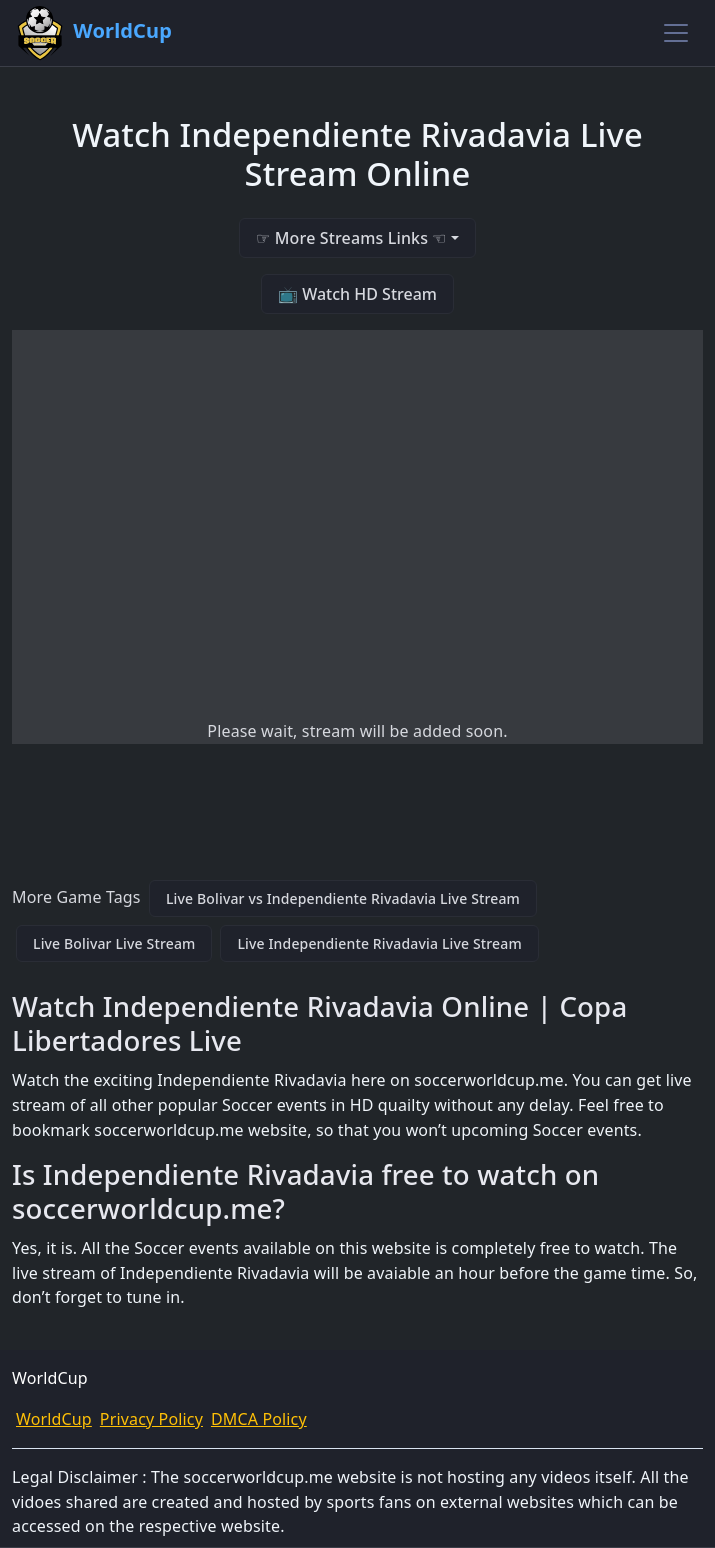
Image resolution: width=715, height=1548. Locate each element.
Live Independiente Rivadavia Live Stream (379, 943)
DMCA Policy (259, 1419)
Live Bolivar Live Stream (114, 943)
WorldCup (54, 1419)
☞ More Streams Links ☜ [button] (351, 238)
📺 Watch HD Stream (357, 294)
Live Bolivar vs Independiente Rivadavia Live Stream (343, 898)
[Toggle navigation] (676, 33)
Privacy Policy (151, 1419)
